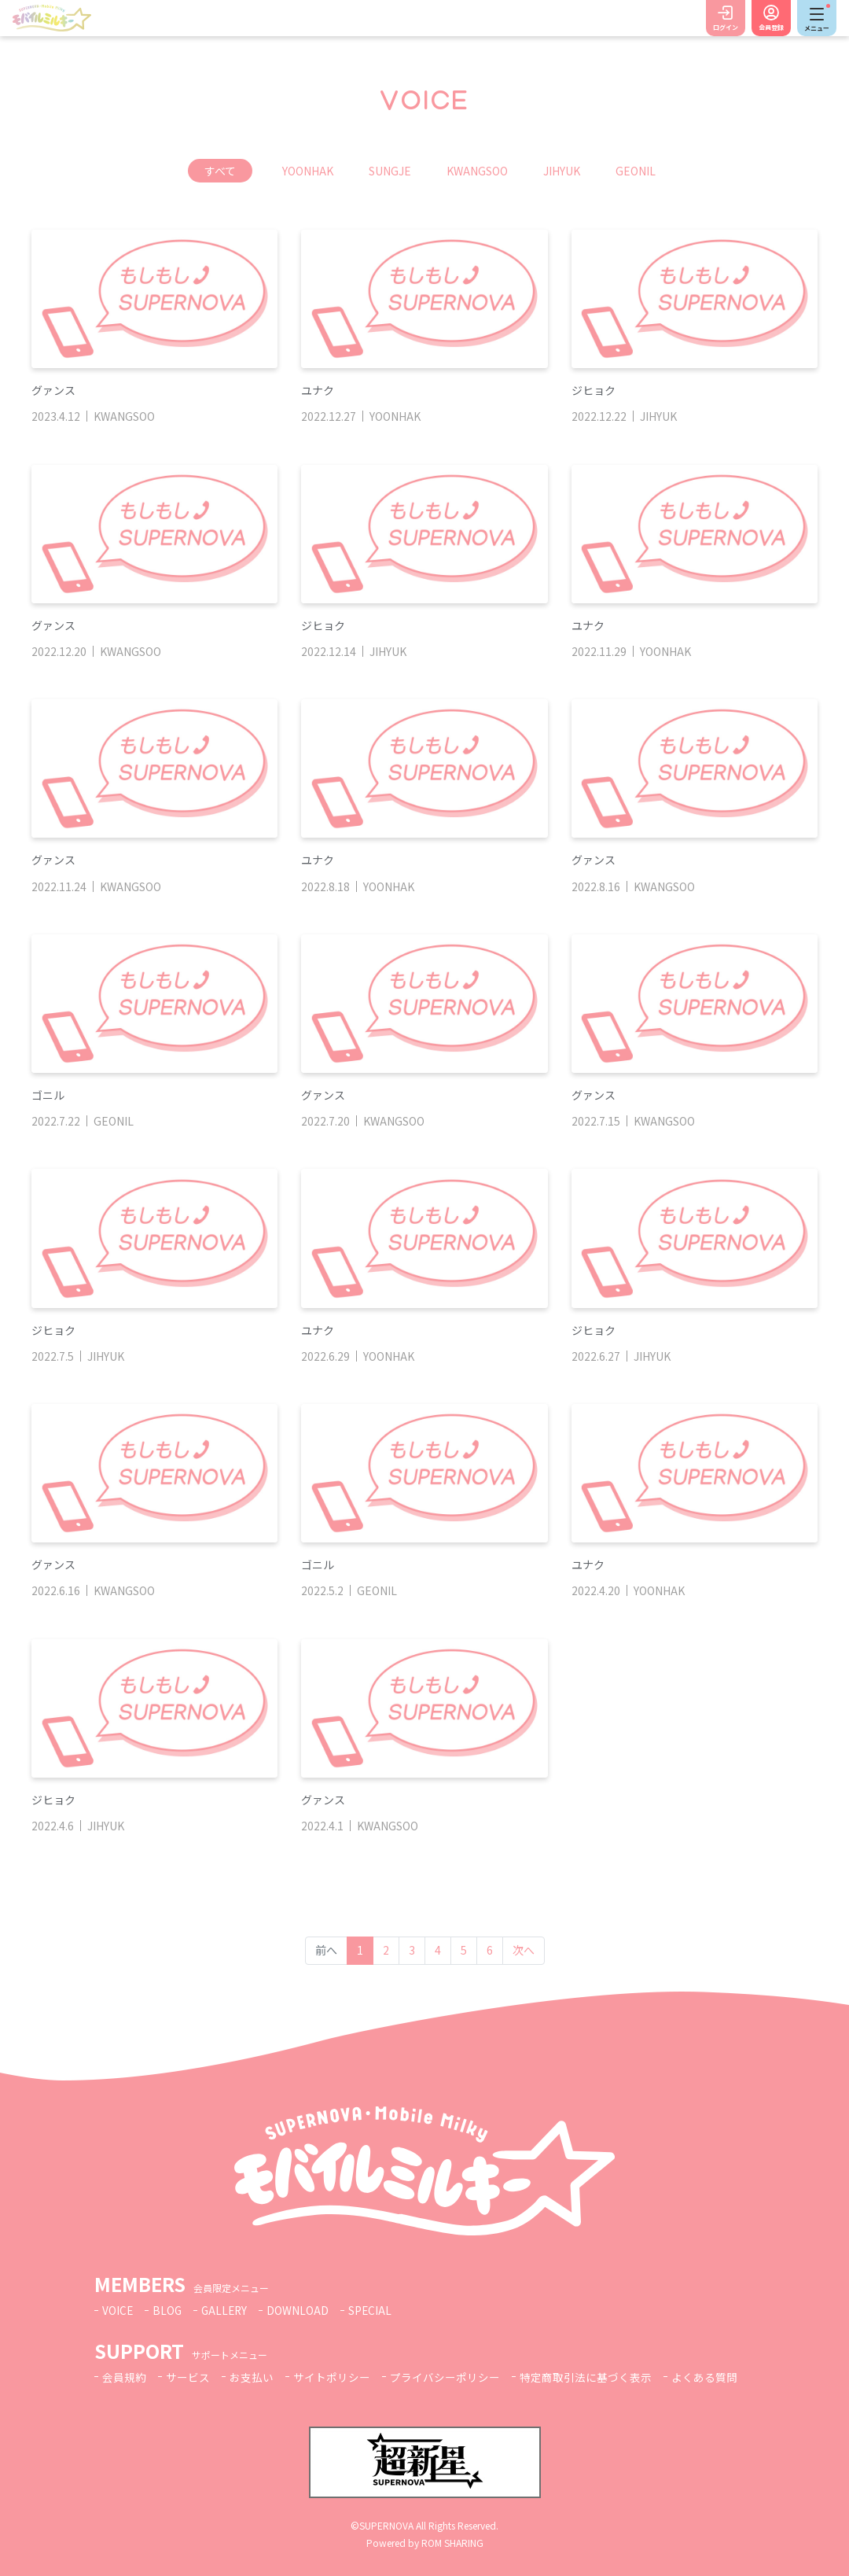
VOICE (118, 2310)
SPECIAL (374, 2310)
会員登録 (771, 27)
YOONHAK (307, 171)
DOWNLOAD (301, 2310)
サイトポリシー (331, 2377)
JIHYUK (561, 171)
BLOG (168, 2310)
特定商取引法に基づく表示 (586, 2377)
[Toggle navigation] (816, 18)
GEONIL (636, 171)
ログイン (725, 27)
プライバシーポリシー (445, 2377)
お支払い (252, 2377)
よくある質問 (704, 2377)
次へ (524, 1950)
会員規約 (124, 2377)
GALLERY (227, 2310)
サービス (188, 2377)
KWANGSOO (477, 171)
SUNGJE (390, 171)
